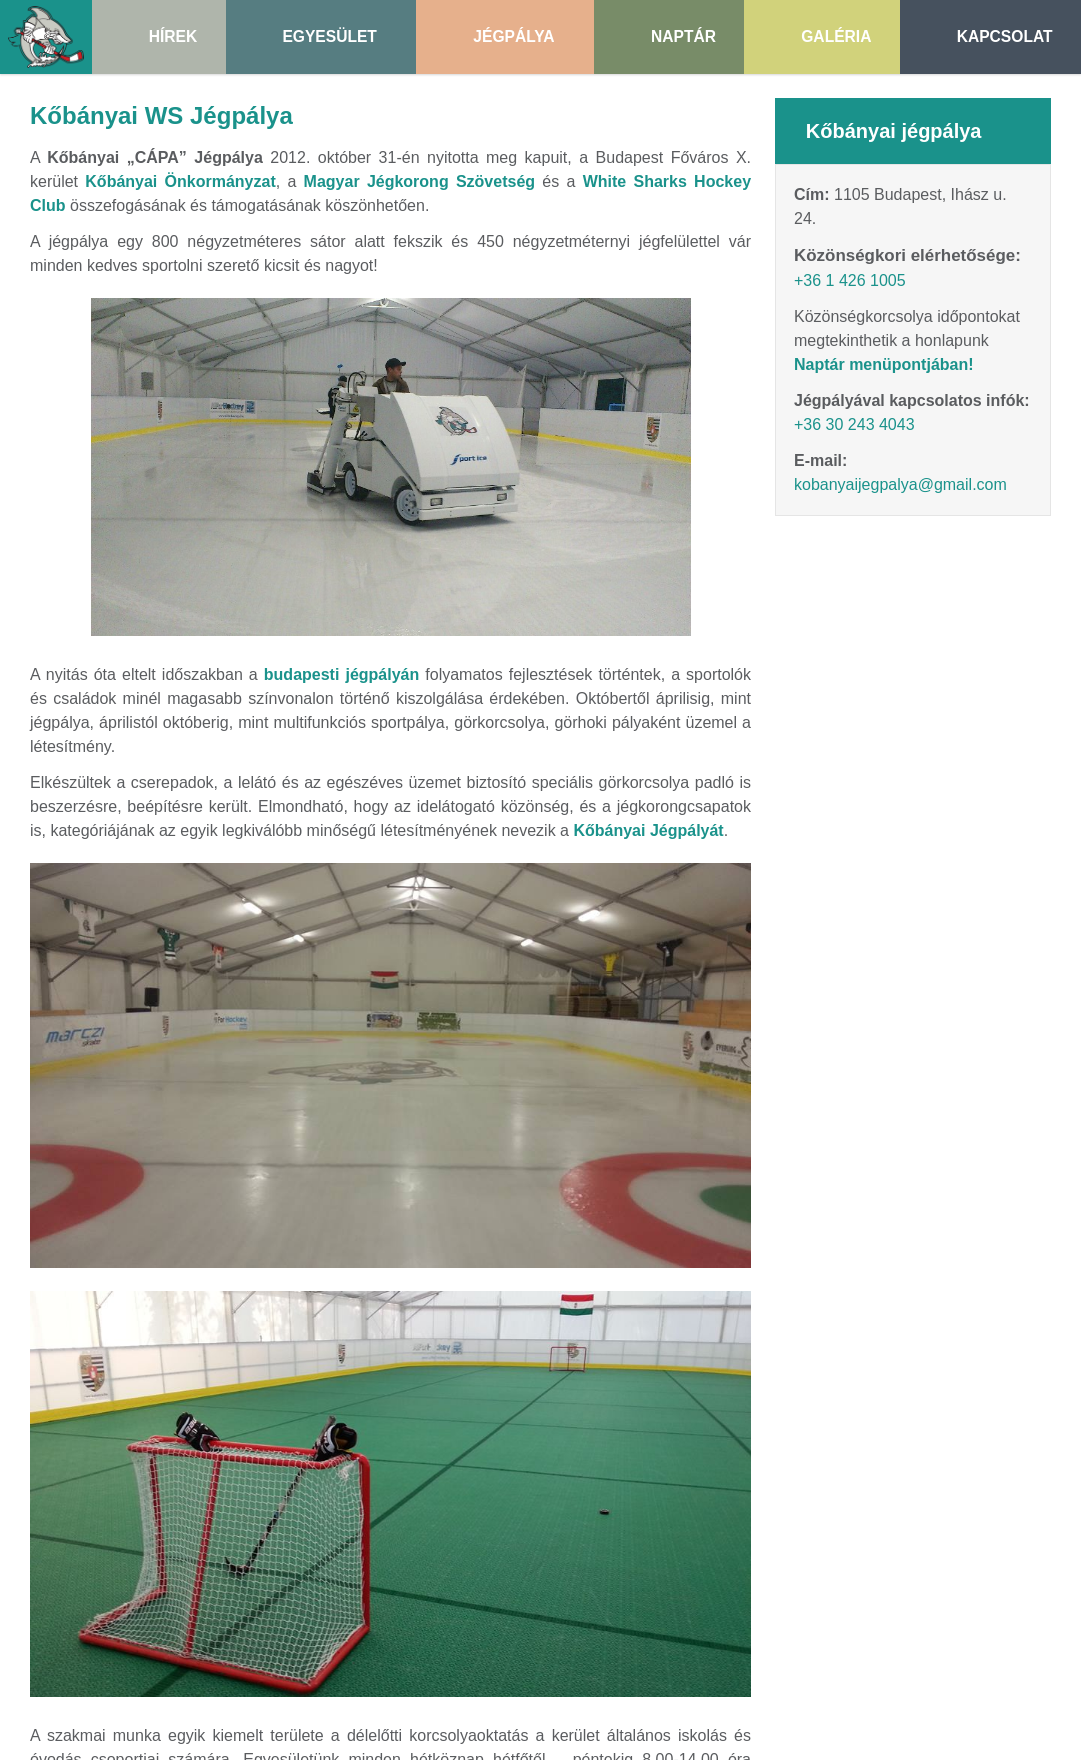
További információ (71, 441)
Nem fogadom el (149, 406)
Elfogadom (48, 406)
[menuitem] (144, 469)
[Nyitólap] (128, 345)
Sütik (1055, 1029)
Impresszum (834, 1029)
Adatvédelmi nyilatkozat (956, 1029)
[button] (79, 451)
